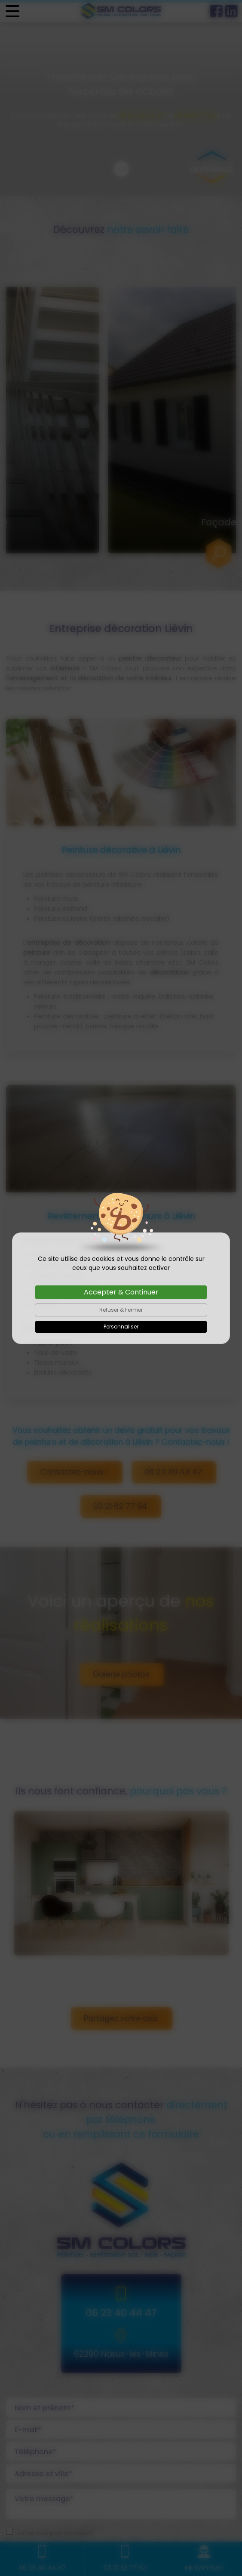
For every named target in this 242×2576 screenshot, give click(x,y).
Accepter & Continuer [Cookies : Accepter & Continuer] (121, 1292)
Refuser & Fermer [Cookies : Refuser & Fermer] (121, 1309)
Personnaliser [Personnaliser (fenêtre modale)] (121, 1326)
